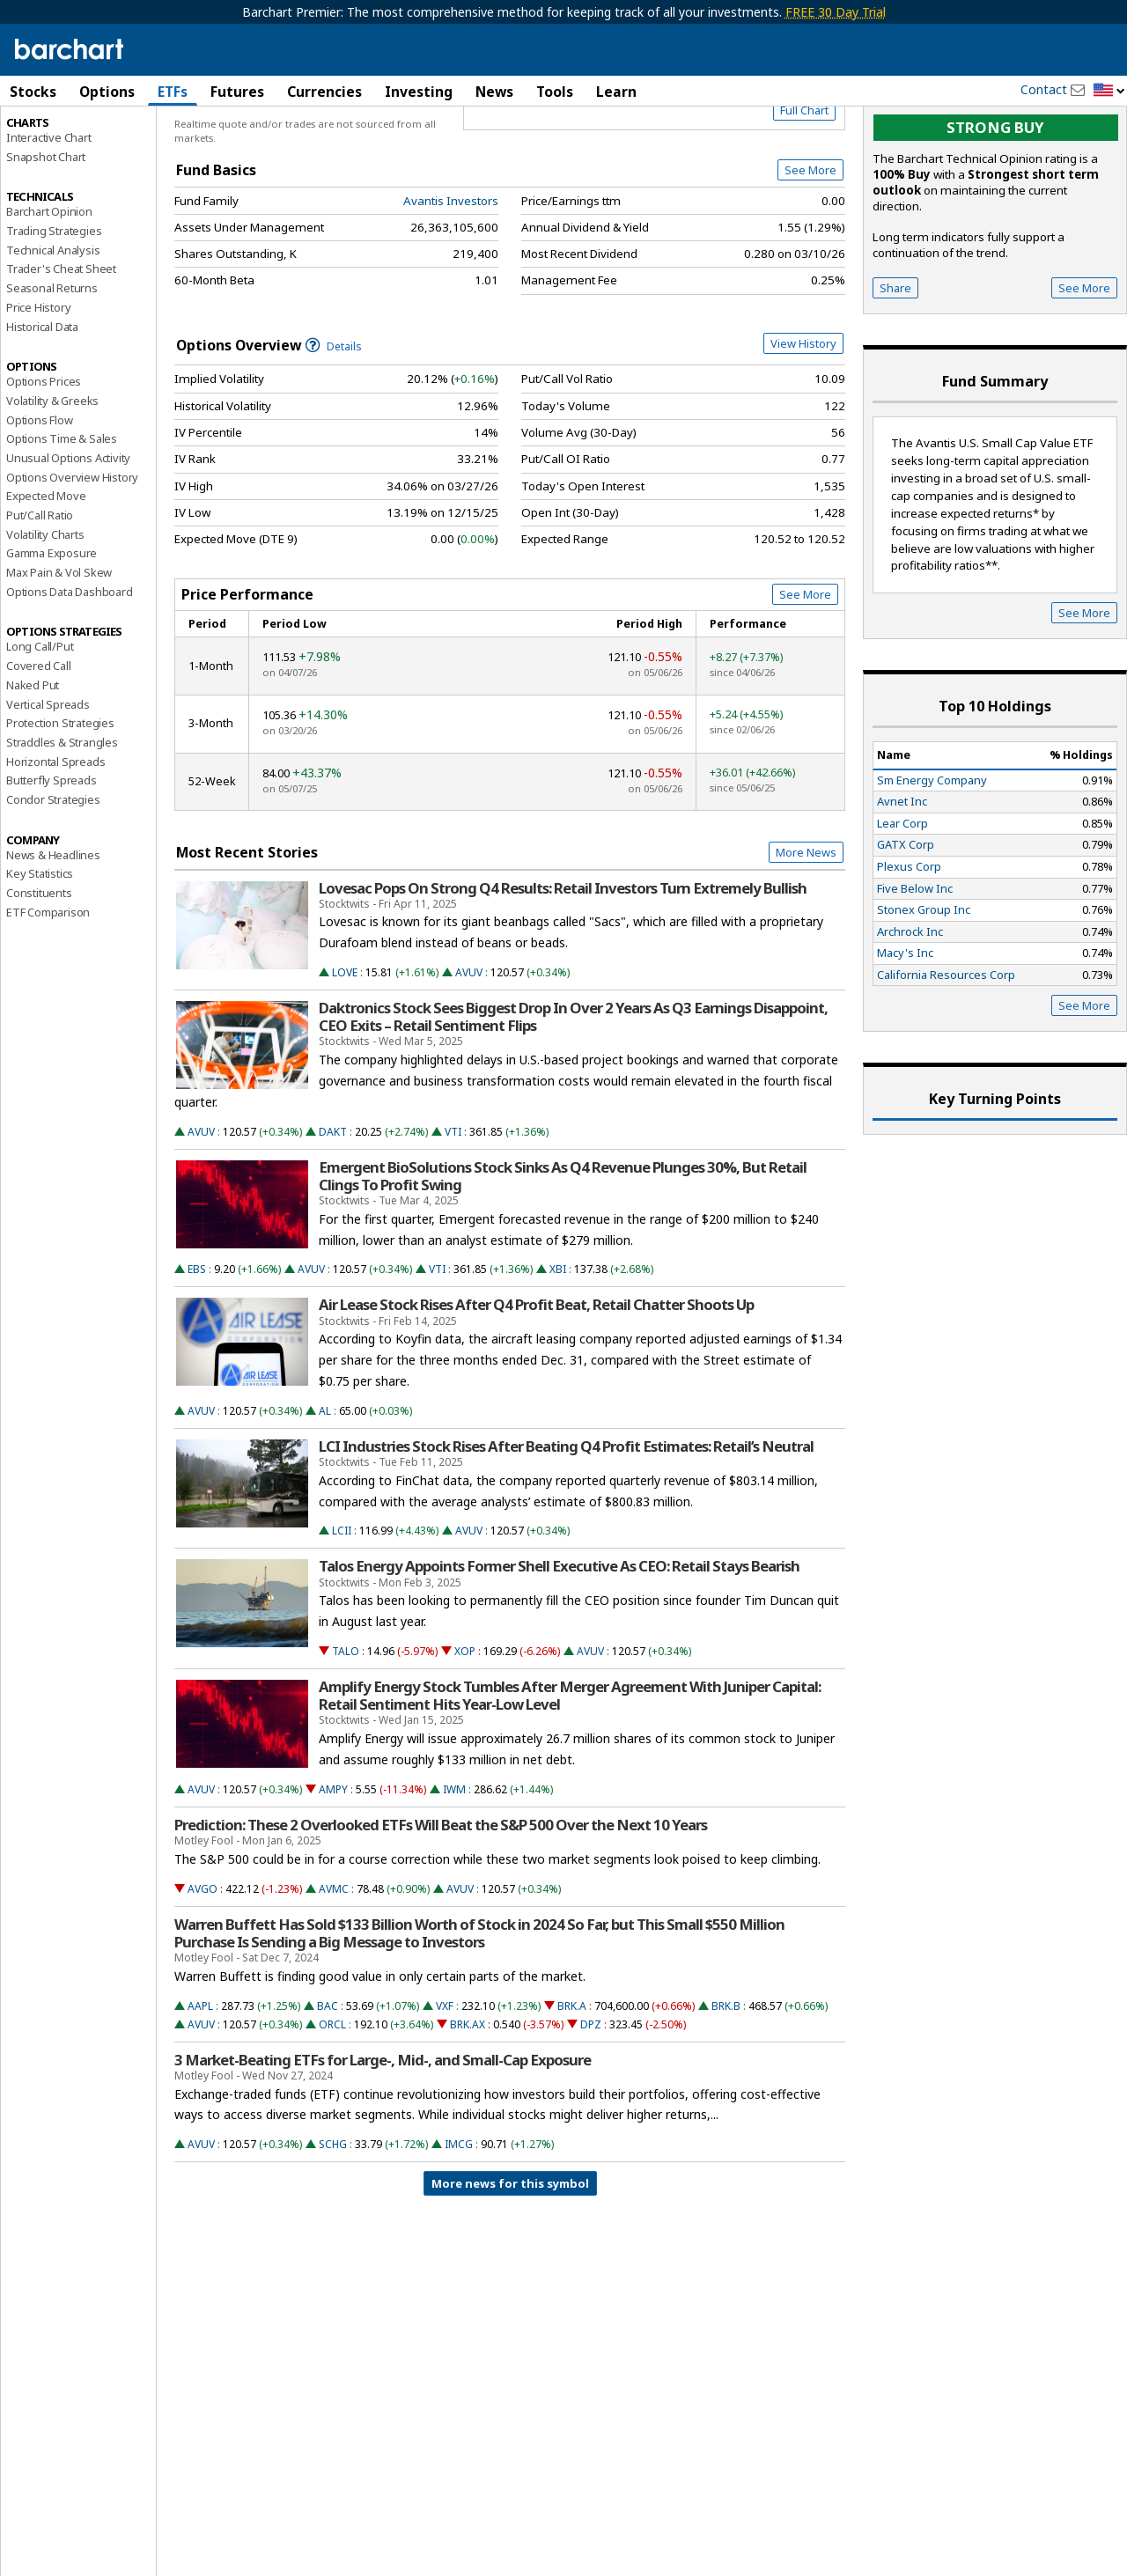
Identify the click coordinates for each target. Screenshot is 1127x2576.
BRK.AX (467, 2099)
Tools (554, 91)
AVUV (468, 1047)
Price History (38, 382)
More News (806, 927)
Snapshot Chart (45, 231)
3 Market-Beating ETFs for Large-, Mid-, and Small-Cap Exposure (382, 2135)
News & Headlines (53, 930)
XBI (557, 1344)
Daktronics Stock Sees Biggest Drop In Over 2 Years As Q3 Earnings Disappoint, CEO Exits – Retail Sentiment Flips (573, 1091)
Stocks (33, 91)
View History (803, 418)
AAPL (200, 2080)
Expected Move (45, 571)
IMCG (459, 2219)
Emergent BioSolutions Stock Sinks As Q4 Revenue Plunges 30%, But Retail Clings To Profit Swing (563, 1251)
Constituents (39, 967)
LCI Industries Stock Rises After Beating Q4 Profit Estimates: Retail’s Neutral (566, 1521)
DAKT (333, 1206)
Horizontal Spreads (55, 836)
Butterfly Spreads (51, 856)
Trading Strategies (53, 305)
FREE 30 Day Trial (835, 12)
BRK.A (571, 2080)
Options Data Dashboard (69, 666)
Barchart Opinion (49, 287)
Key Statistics (39, 949)
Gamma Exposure (51, 629)
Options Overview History (72, 552)
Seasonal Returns (52, 364)
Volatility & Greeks (52, 475)
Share (895, 363)
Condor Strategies (53, 874)
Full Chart (804, 185)
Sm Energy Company (932, 855)
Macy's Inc (905, 1028)
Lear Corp (902, 898)
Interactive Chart (49, 212)
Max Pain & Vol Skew (59, 647)
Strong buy (995, 203)
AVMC (334, 1963)
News (494, 91)
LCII (341, 1606)
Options (107, 91)
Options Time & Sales (61, 514)
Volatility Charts (45, 609)
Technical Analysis (52, 325)
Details (334, 421)
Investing (419, 91)
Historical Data (42, 401)
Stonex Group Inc (923, 984)
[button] (1109, 91)
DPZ (590, 2099)
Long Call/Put (39, 722)
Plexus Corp (909, 941)
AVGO (202, 1963)
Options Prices (43, 457)
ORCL (332, 2099)
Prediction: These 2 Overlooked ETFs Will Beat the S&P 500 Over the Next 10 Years (440, 1900)
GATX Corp (905, 920)
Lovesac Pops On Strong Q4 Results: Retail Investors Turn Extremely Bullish (563, 963)
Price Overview (48, 138)
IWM (454, 1864)
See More (810, 246)
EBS (197, 1344)
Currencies (324, 91)
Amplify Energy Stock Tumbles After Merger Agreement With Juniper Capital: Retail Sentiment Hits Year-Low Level (570, 1770)
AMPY (333, 1864)
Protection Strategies (60, 798)
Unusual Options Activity (68, 533)
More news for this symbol (510, 2259)
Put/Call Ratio (39, 590)
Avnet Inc (902, 877)
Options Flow (39, 495)
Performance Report (58, 158)
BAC (327, 2080)
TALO (345, 1726)
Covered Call (38, 741)
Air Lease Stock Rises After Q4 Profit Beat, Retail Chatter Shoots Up (536, 1380)
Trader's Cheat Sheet (61, 344)
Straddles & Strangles (62, 817)
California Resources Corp (946, 1049)
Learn (616, 91)
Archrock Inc (910, 1006)
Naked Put (32, 760)
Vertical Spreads (48, 779)
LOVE (344, 1047)
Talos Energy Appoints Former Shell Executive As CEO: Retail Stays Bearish (559, 1642)
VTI (453, 1206)
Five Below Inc (915, 963)
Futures (237, 91)
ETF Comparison (48, 987)
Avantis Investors (450, 275)
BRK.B (725, 2080)
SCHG (333, 2219)
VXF (444, 2080)
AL (325, 1485)
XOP (464, 1726)
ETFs (173, 91)
